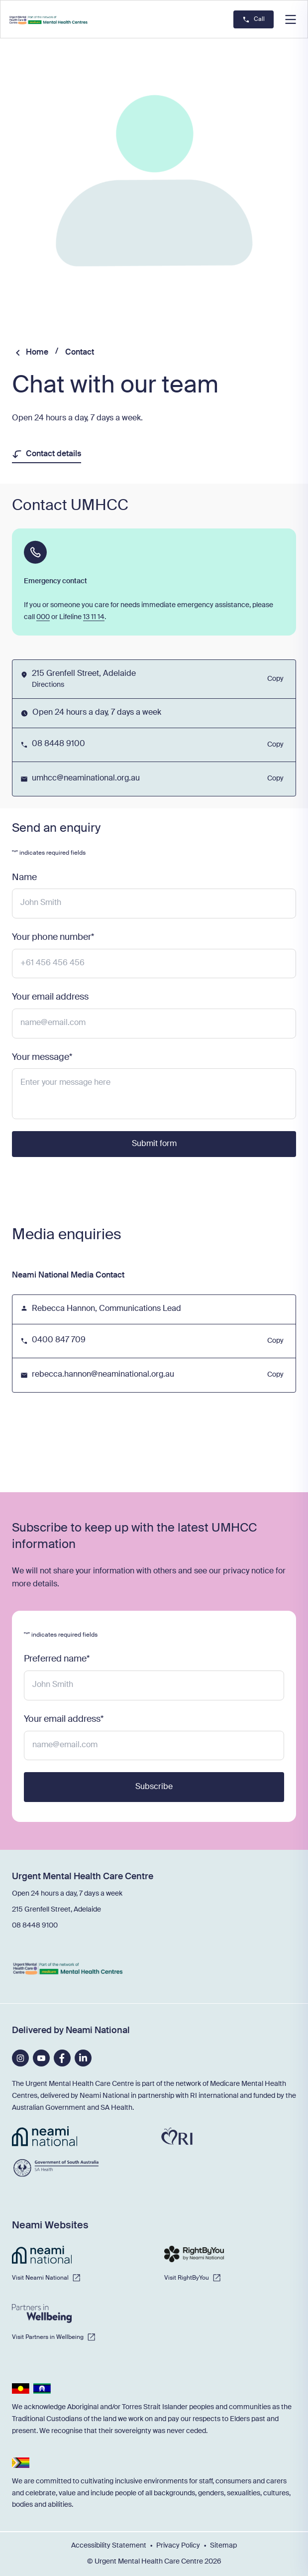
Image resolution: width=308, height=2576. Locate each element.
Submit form (154, 1144)
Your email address (50, 997)
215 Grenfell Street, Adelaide (56, 1909)
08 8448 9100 (58, 744)
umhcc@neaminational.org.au (86, 778)
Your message (42, 1057)
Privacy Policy (178, 2545)
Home (37, 353)
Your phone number (53, 937)
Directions (48, 684)
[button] (291, 19)
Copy (275, 681)
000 (43, 617)
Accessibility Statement (108, 2545)
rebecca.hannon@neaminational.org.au (103, 1375)
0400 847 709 (59, 1340)
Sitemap (223, 2545)
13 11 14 (93, 617)
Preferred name (57, 1659)
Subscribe (154, 1787)
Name (24, 877)
